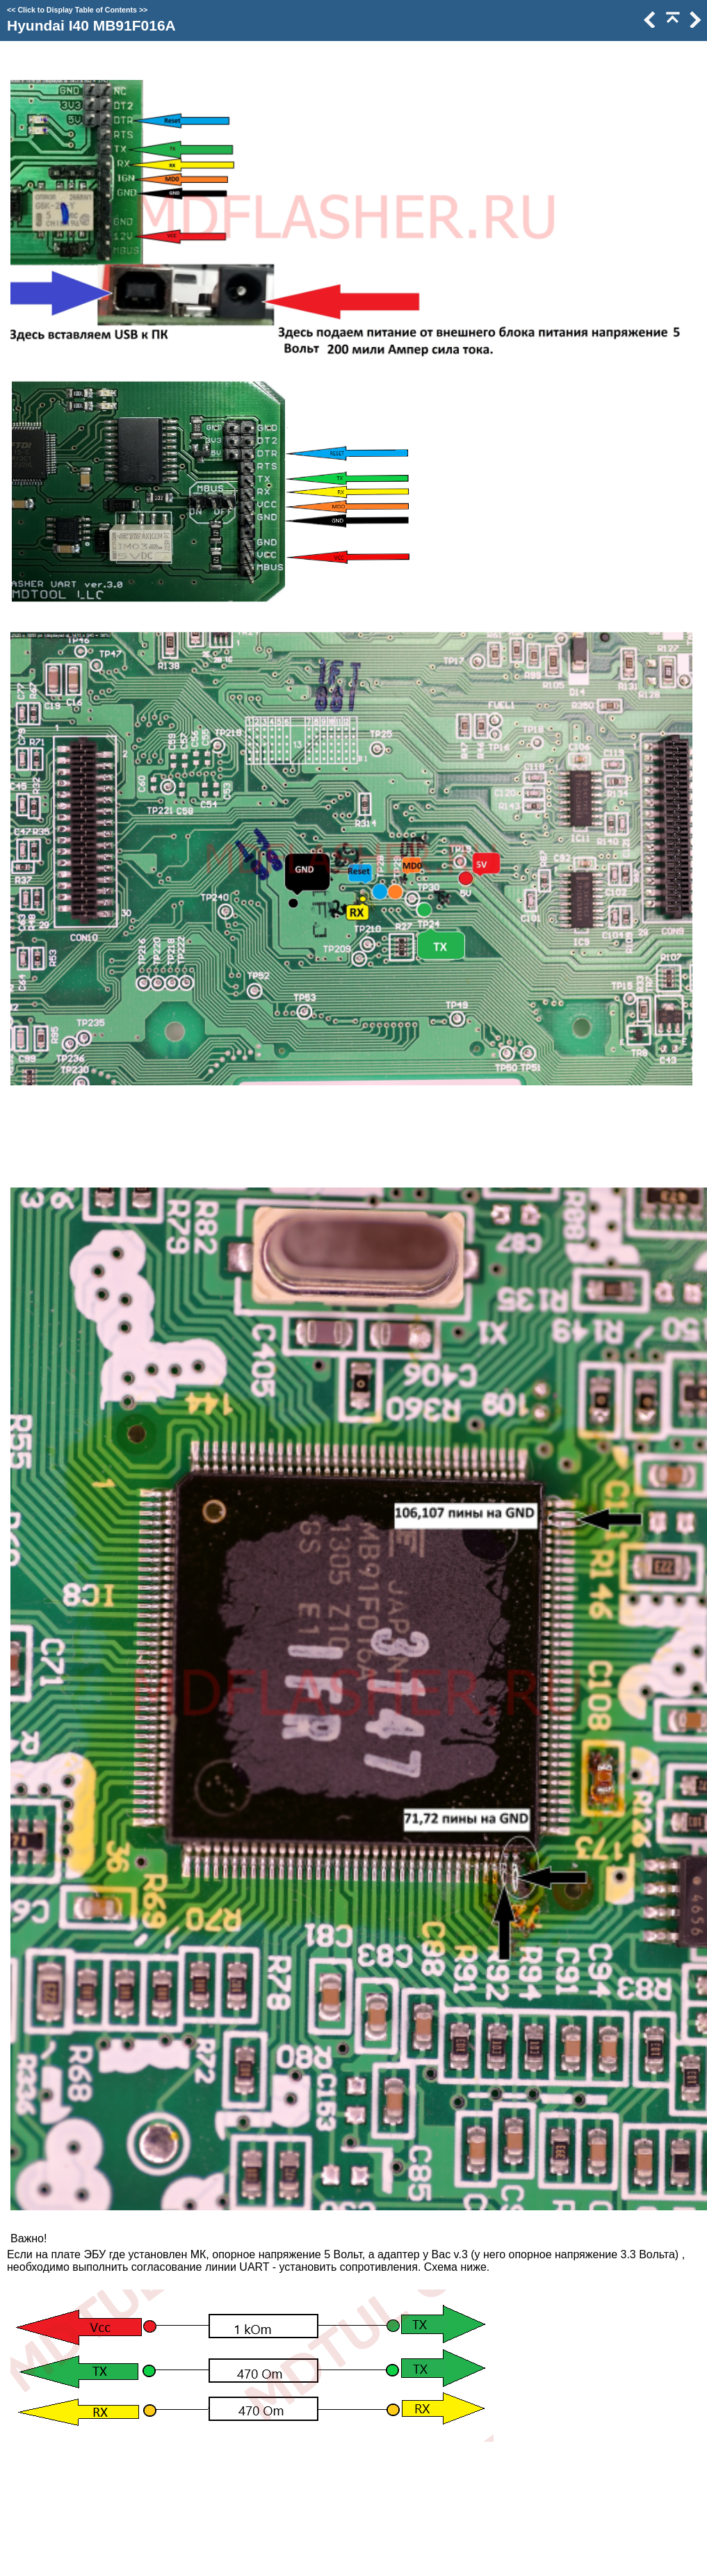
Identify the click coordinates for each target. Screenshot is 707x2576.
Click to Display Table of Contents (77, 10)
